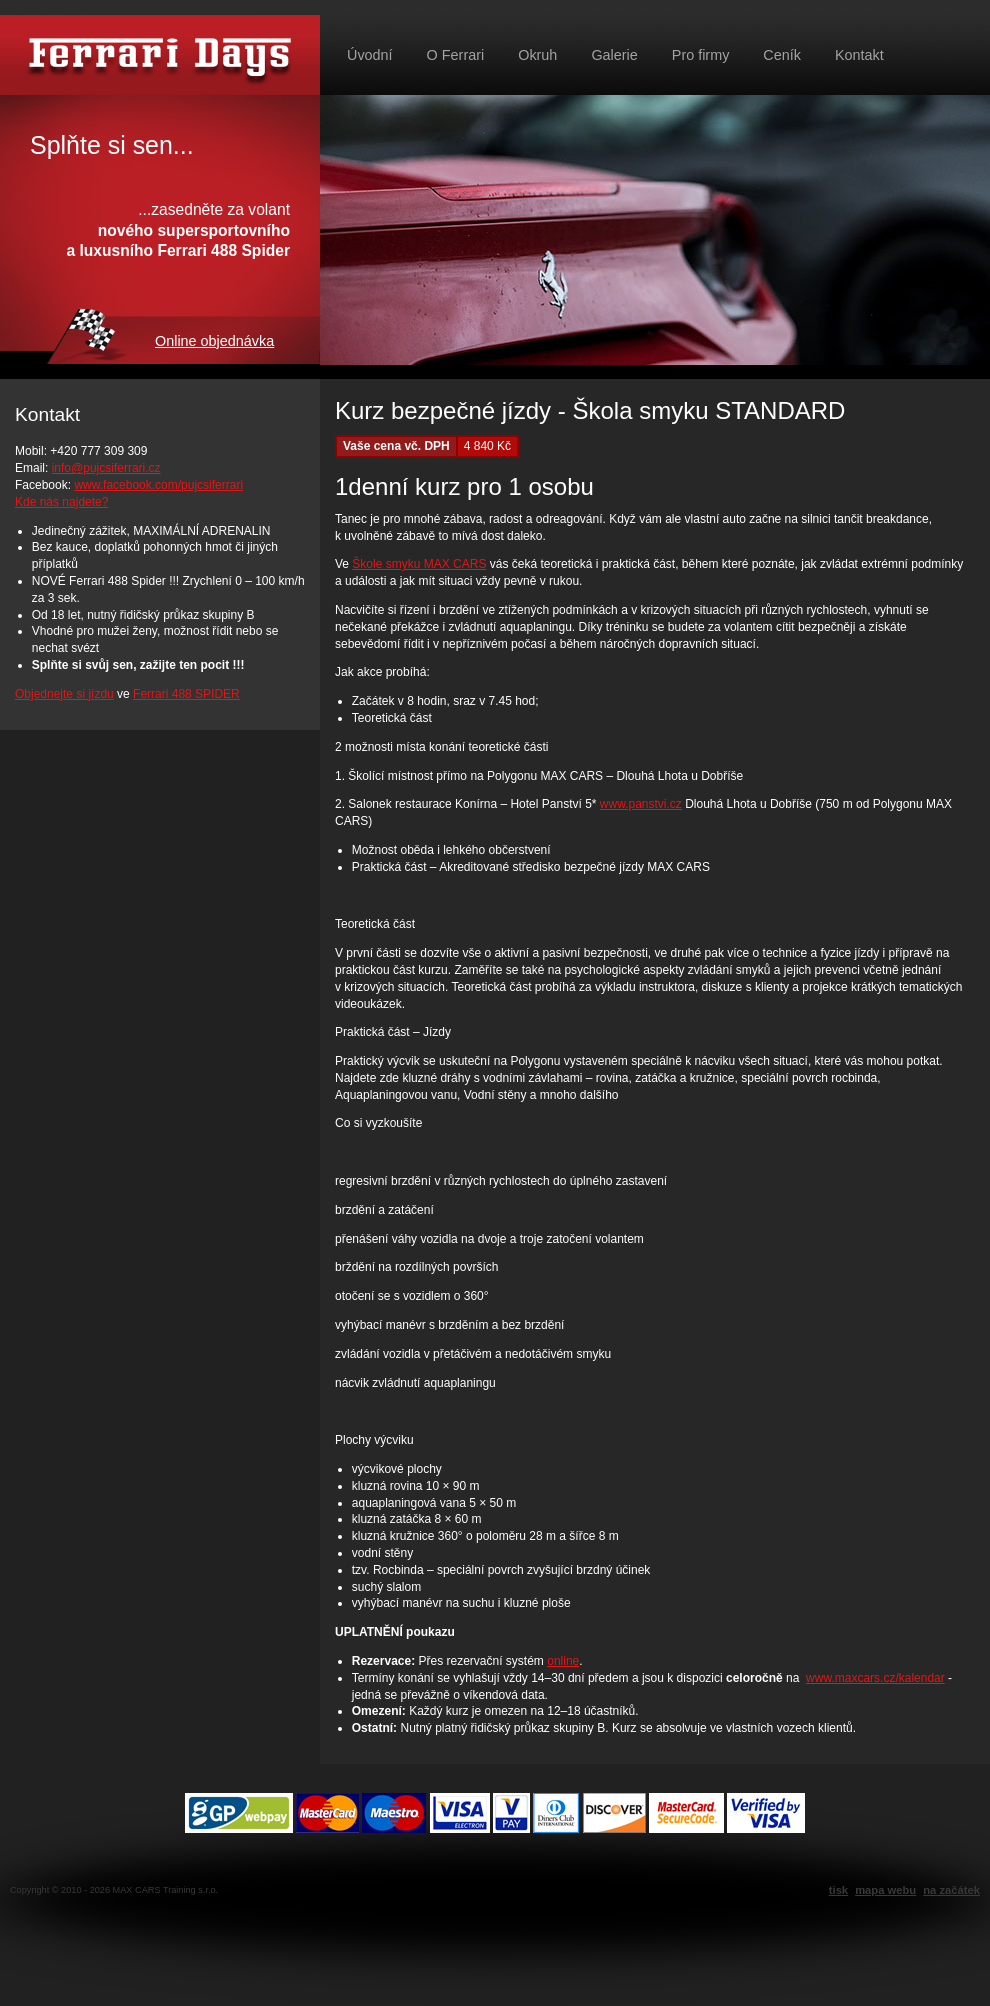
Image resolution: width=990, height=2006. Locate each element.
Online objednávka (214, 341)
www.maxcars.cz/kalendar (875, 1678)
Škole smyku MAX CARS (419, 564)
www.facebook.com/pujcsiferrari (158, 485)
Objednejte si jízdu (64, 694)
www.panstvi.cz (641, 804)
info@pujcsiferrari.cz (106, 468)
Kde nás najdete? (61, 502)
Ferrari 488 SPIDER (186, 694)
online (563, 1661)
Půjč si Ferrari (160, 55)
